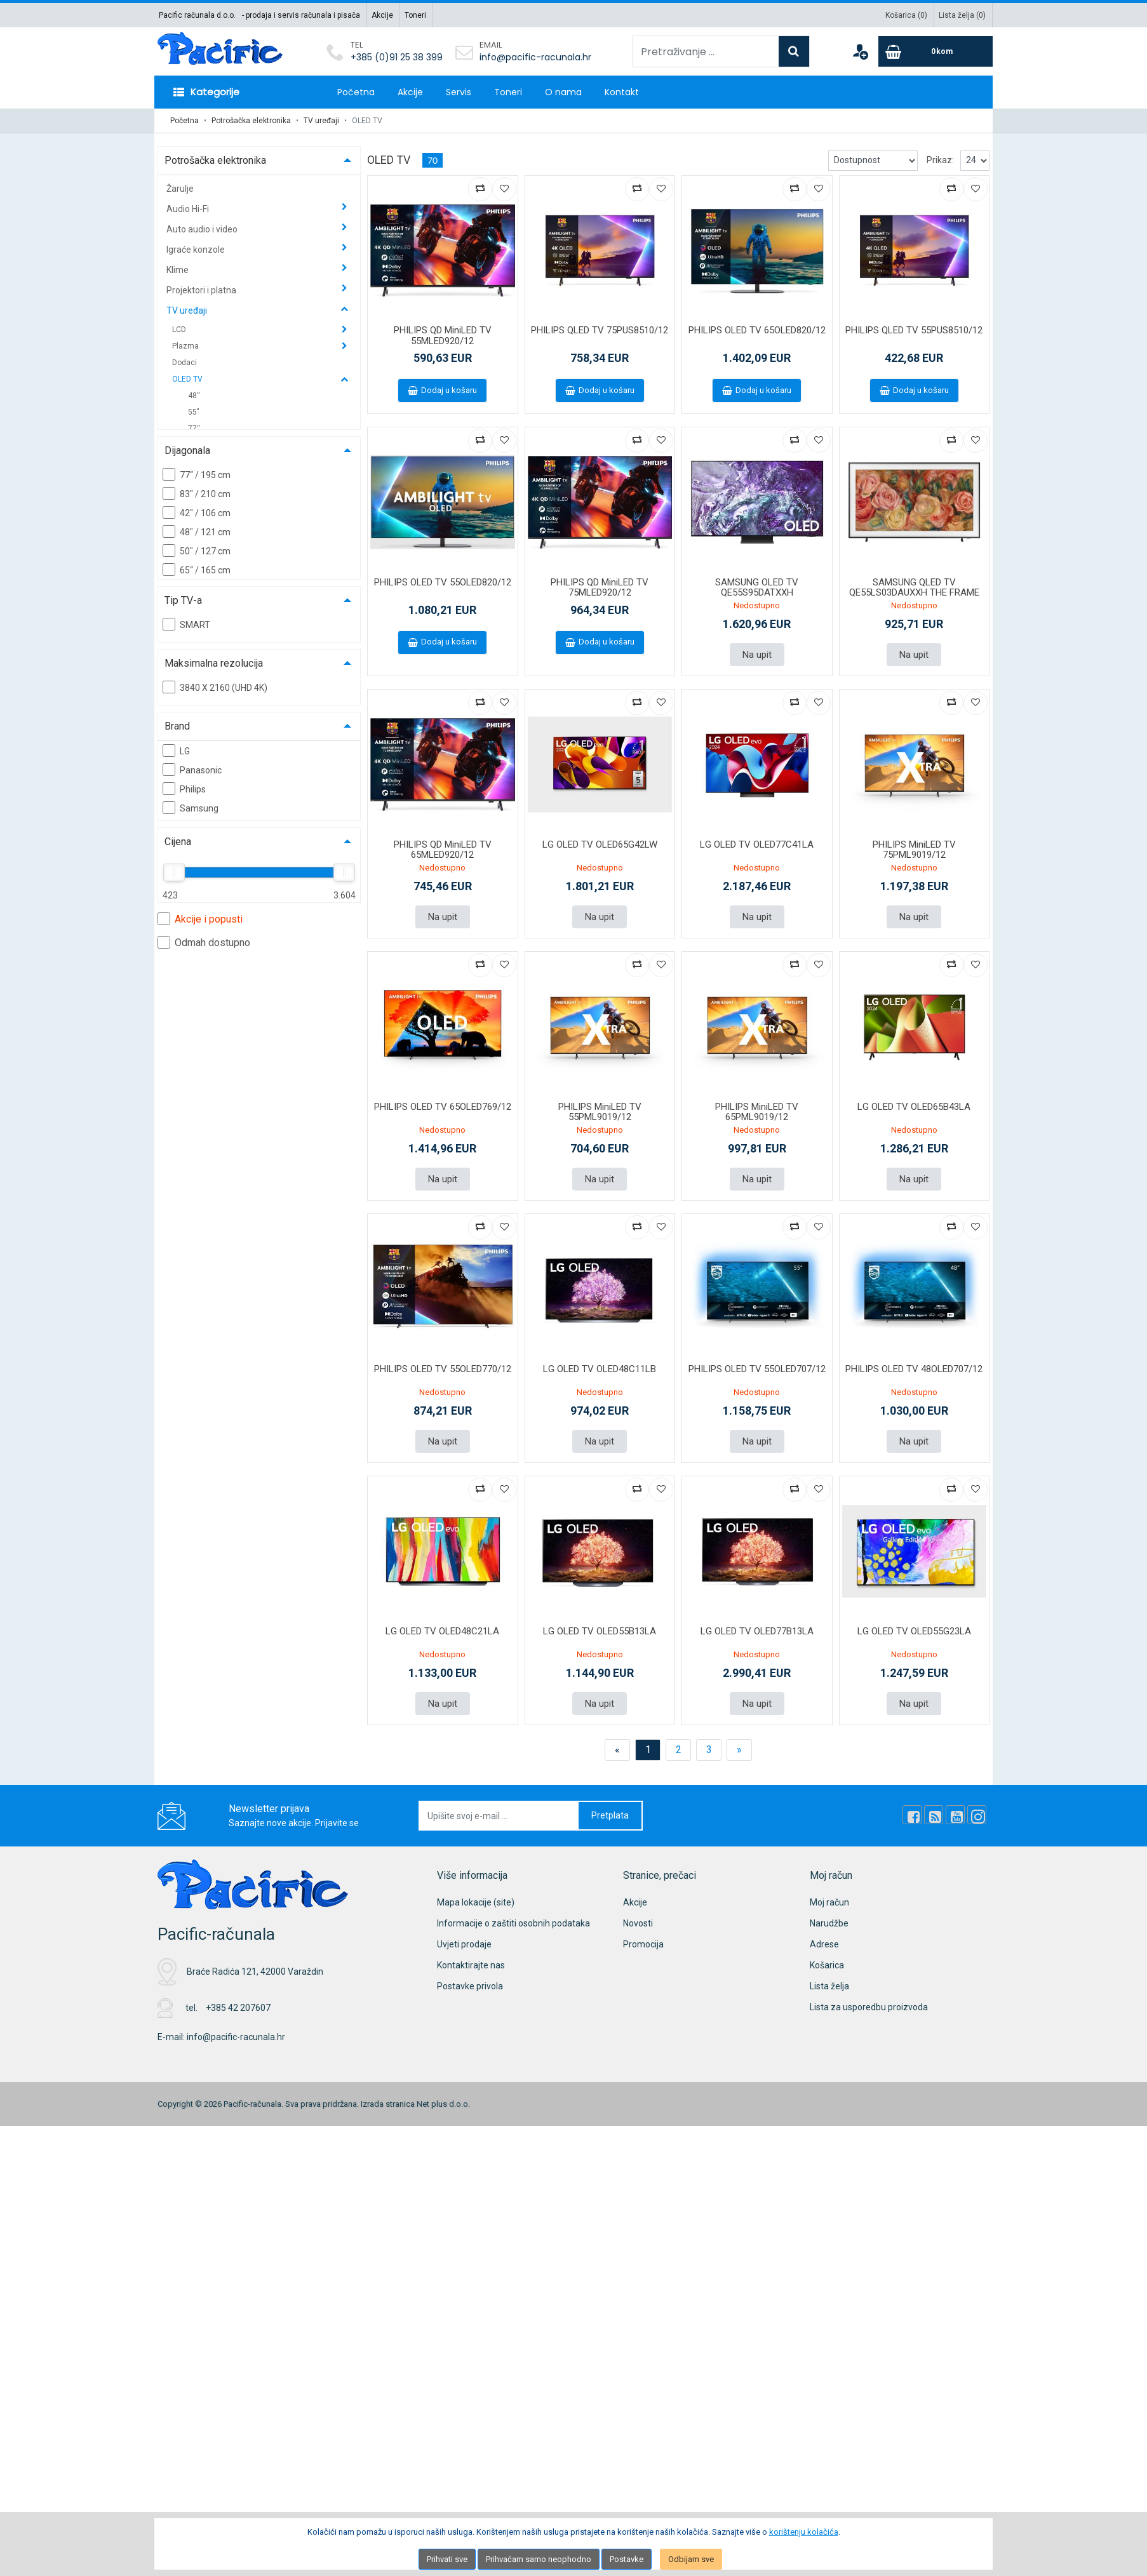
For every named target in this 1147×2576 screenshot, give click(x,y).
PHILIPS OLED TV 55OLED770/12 (442, 1369)
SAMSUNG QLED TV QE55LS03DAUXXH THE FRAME (914, 588)
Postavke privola (470, 1986)
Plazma (186, 346)
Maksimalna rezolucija (213, 663)
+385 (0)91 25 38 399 (397, 57)
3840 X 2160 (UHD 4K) (215, 687)
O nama (563, 92)
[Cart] (935, 51)
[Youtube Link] (955, 1815)
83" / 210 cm (197, 493)
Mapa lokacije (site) (475, 1902)
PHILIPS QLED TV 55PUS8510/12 (914, 330)
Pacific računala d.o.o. (197, 15)
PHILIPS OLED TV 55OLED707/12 (757, 1369)
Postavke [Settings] (626, 2559)
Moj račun (829, 1902)
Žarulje (180, 189)
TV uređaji (321, 120)
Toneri (415, 15)
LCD (180, 329)
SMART (186, 624)
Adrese (824, 1944)
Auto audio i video (202, 229)
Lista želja (829, 1986)
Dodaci (184, 362)
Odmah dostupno (204, 942)
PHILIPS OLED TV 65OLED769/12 (442, 1106)
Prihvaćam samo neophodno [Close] (538, 2559)
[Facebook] (912, 1815)
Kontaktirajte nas (471, 1965)
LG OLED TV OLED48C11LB (599, 1369)
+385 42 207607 (238, 2008)
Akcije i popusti (200, 918)
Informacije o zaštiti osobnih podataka (513, 1923)
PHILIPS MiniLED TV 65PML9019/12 (756, 1112)
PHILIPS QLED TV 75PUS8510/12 (599, 330)
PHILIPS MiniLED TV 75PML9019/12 (914, 850)
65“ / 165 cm (197, 569)
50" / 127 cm (197, 550)
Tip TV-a (183, 600)
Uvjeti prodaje (464, 1944)
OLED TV (188, 379)
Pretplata (610, 1815)
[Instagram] (976, 1815)
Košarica (827, 1965)
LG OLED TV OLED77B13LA (757, 1631)
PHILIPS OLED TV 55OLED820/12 (442, 582)
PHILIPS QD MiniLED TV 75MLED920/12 (599, 588)
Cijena (177, 842)
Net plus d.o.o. (443, 2104)
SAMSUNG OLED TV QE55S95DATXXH (756, 588)
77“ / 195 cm (197, 474)
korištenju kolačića (803, 2532)
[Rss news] (933, 1815)
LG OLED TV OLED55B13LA (599, 1631)
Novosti (638, 1923)
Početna (356, 92)
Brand (177, 726)
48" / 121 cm (197, 531)
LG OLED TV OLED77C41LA (757, 844)
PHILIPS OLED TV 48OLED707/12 (914, 1369)
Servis (458, 92)
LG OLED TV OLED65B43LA (913, 1106)
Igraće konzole (196, 249)
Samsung (190, 807)
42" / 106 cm (197, 512)
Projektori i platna (202, 290)
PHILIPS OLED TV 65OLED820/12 (757, 330)
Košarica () (906, 15)
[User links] (860, 51)
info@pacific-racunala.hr (535, 57)
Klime (178, 270)
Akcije (382, 15)
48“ (194, 395)
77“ (194, 428)
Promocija (643, 1944)
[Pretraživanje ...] (706, 51)
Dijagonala (187, 450)
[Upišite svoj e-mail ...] (499, 1816)
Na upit (757, 654)
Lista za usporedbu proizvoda (869, 2007)
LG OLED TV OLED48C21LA (442, 1631)
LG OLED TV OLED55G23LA (914, 1631)
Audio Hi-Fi (188, 209)
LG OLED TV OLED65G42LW (599, 844)
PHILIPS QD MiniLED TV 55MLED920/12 (443, 335)
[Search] (794, 51)
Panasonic (192, 769)
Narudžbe (829, 1923)
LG (176, 750)
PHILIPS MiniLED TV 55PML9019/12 (599, 1112)
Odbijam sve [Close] (691, 2559)
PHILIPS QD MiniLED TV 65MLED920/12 (443, 850)
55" (193, 412)
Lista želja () (962, 15)
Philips (184, 788)
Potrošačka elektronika (251, 120)
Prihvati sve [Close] (447, 2559)
